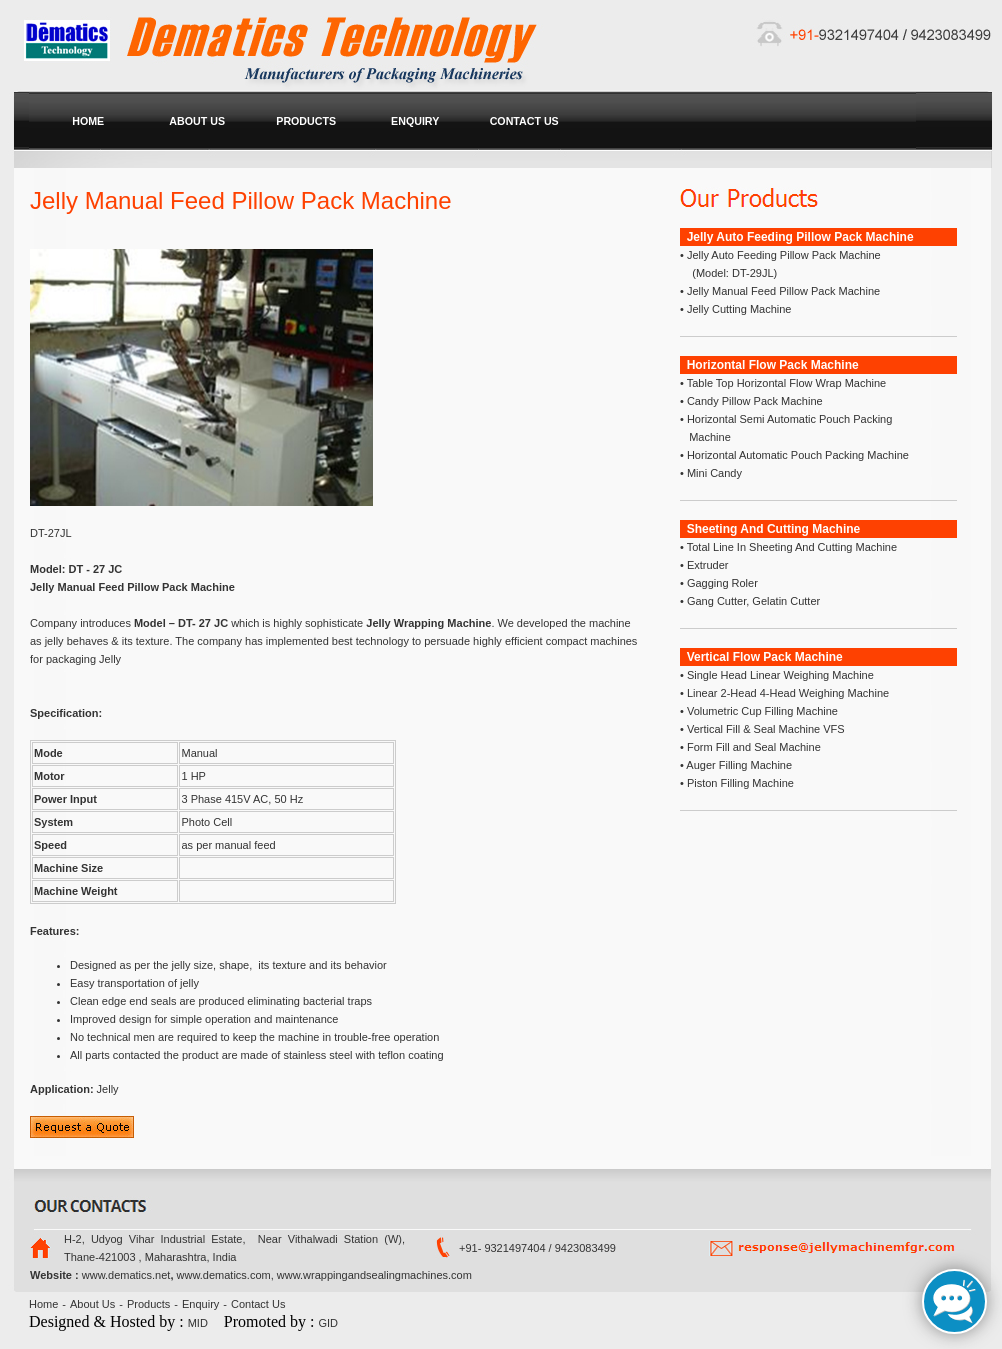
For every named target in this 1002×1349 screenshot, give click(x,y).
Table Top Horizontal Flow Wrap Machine (785, 383)
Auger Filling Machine (738, 765)
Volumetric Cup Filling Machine (761, 711)
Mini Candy (713, 473)
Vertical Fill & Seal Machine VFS (766, 729)
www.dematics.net (126, 1275)
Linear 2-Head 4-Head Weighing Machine (786, 693)
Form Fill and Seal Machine (752, 747)
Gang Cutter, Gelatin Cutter (752, 601)
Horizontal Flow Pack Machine (773, 365)
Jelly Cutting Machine (738, 309)
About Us (92, 1304)
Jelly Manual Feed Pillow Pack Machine (782, 291)
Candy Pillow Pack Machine (753, 401)
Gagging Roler (721, 583)
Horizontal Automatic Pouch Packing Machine (796, 455)
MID (198, 1323)
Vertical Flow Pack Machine (765, 657)
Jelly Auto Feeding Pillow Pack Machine (800, 237)
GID (329, 1323)
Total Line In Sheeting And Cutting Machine (790, 547)
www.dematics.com (224, 1275)
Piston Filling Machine (739, 783)
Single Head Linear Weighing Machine (780, 675)
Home (43, 1304)
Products (148, 1304)
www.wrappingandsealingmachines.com (374, 1275)
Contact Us (258, 1304)
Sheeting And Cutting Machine (774, 529)
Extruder (706, 565)
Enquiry (200, 1304)
